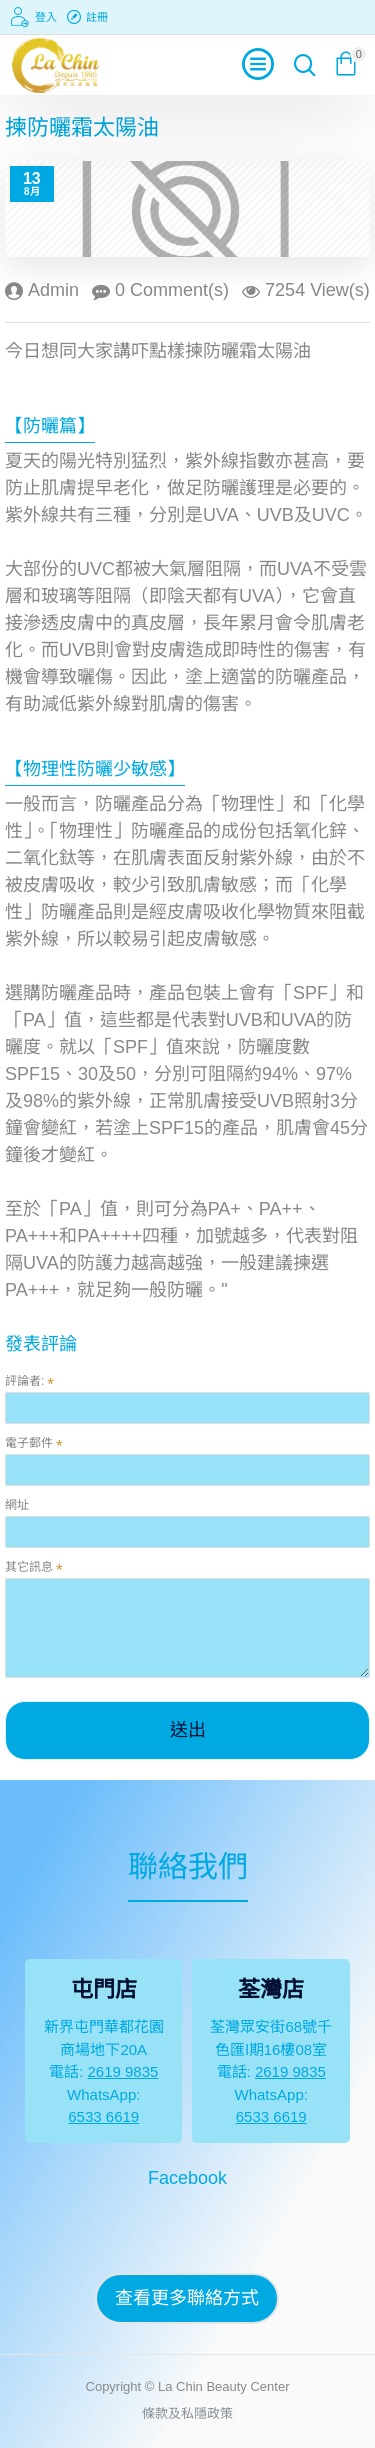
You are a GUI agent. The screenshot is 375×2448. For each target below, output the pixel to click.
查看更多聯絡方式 (187, 2298)
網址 (17, 1505)
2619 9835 (122, 2071)
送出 (188, 1730)
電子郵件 (29, 1443)
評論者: (24, 1381)
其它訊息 (29, 1567)
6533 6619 (103, 2116)
